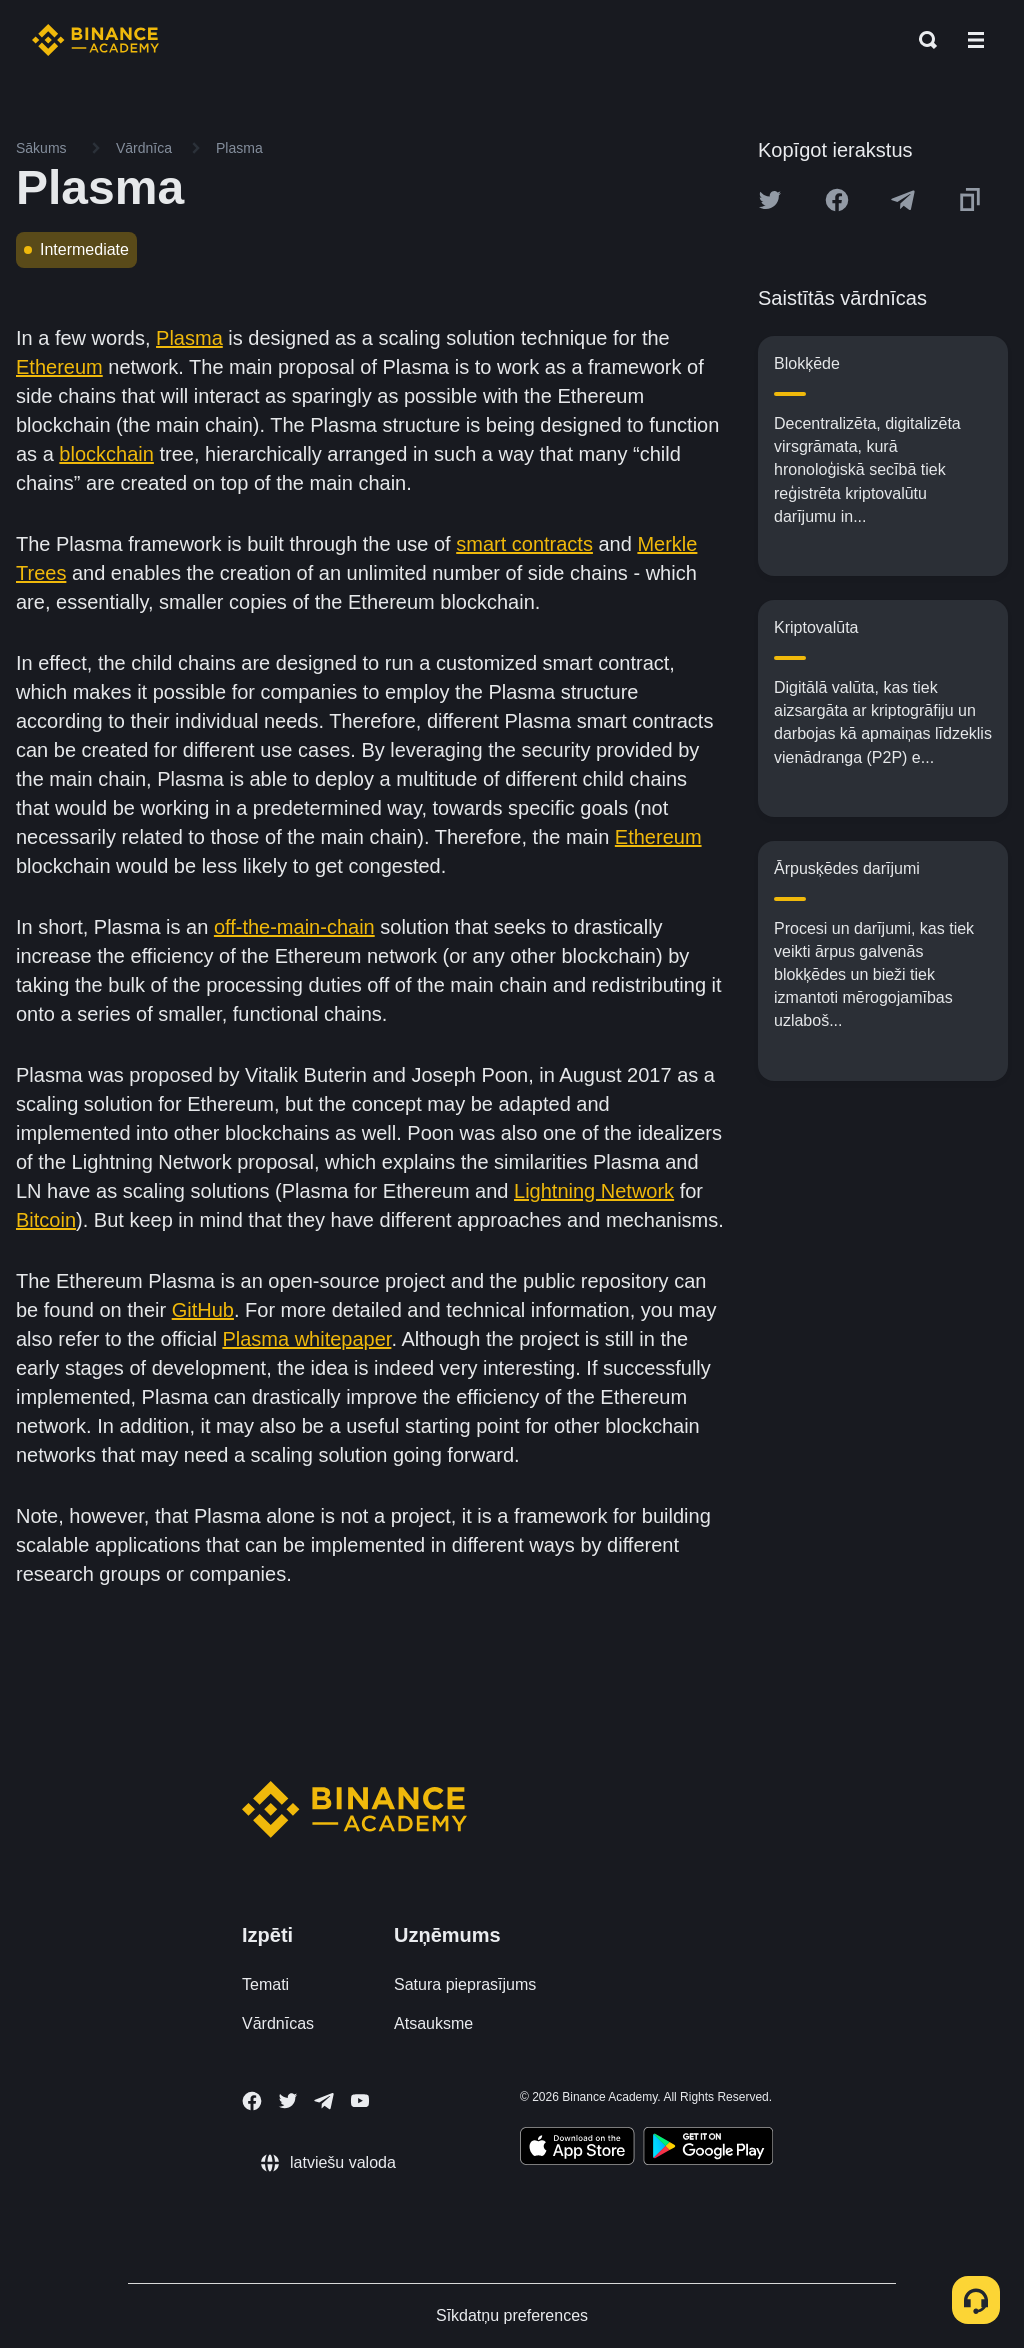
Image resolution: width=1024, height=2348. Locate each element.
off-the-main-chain (294, 927)
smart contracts (524, 544)
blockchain (106, 454)
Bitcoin (46, 1220)
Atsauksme (433, 2023)
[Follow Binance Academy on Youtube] (360, 2100)
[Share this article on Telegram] (903, 200)
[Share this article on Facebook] (837, 200)
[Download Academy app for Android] (708, 2149)
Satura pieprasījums (465, 1984)
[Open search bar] (922, 40)
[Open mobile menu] (976, 40)
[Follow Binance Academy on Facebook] (252, 2101)
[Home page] (95, 40)
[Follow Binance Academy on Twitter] (288, 2101)
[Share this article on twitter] (770, 200)
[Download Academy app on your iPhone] (577, 2149)
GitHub (203, 1310)
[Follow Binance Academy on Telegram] (324, 2101)
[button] (976, 40)
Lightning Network (594, 1191)
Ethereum (59, 367)
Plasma (189, 338)
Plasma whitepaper (306, 1339)
